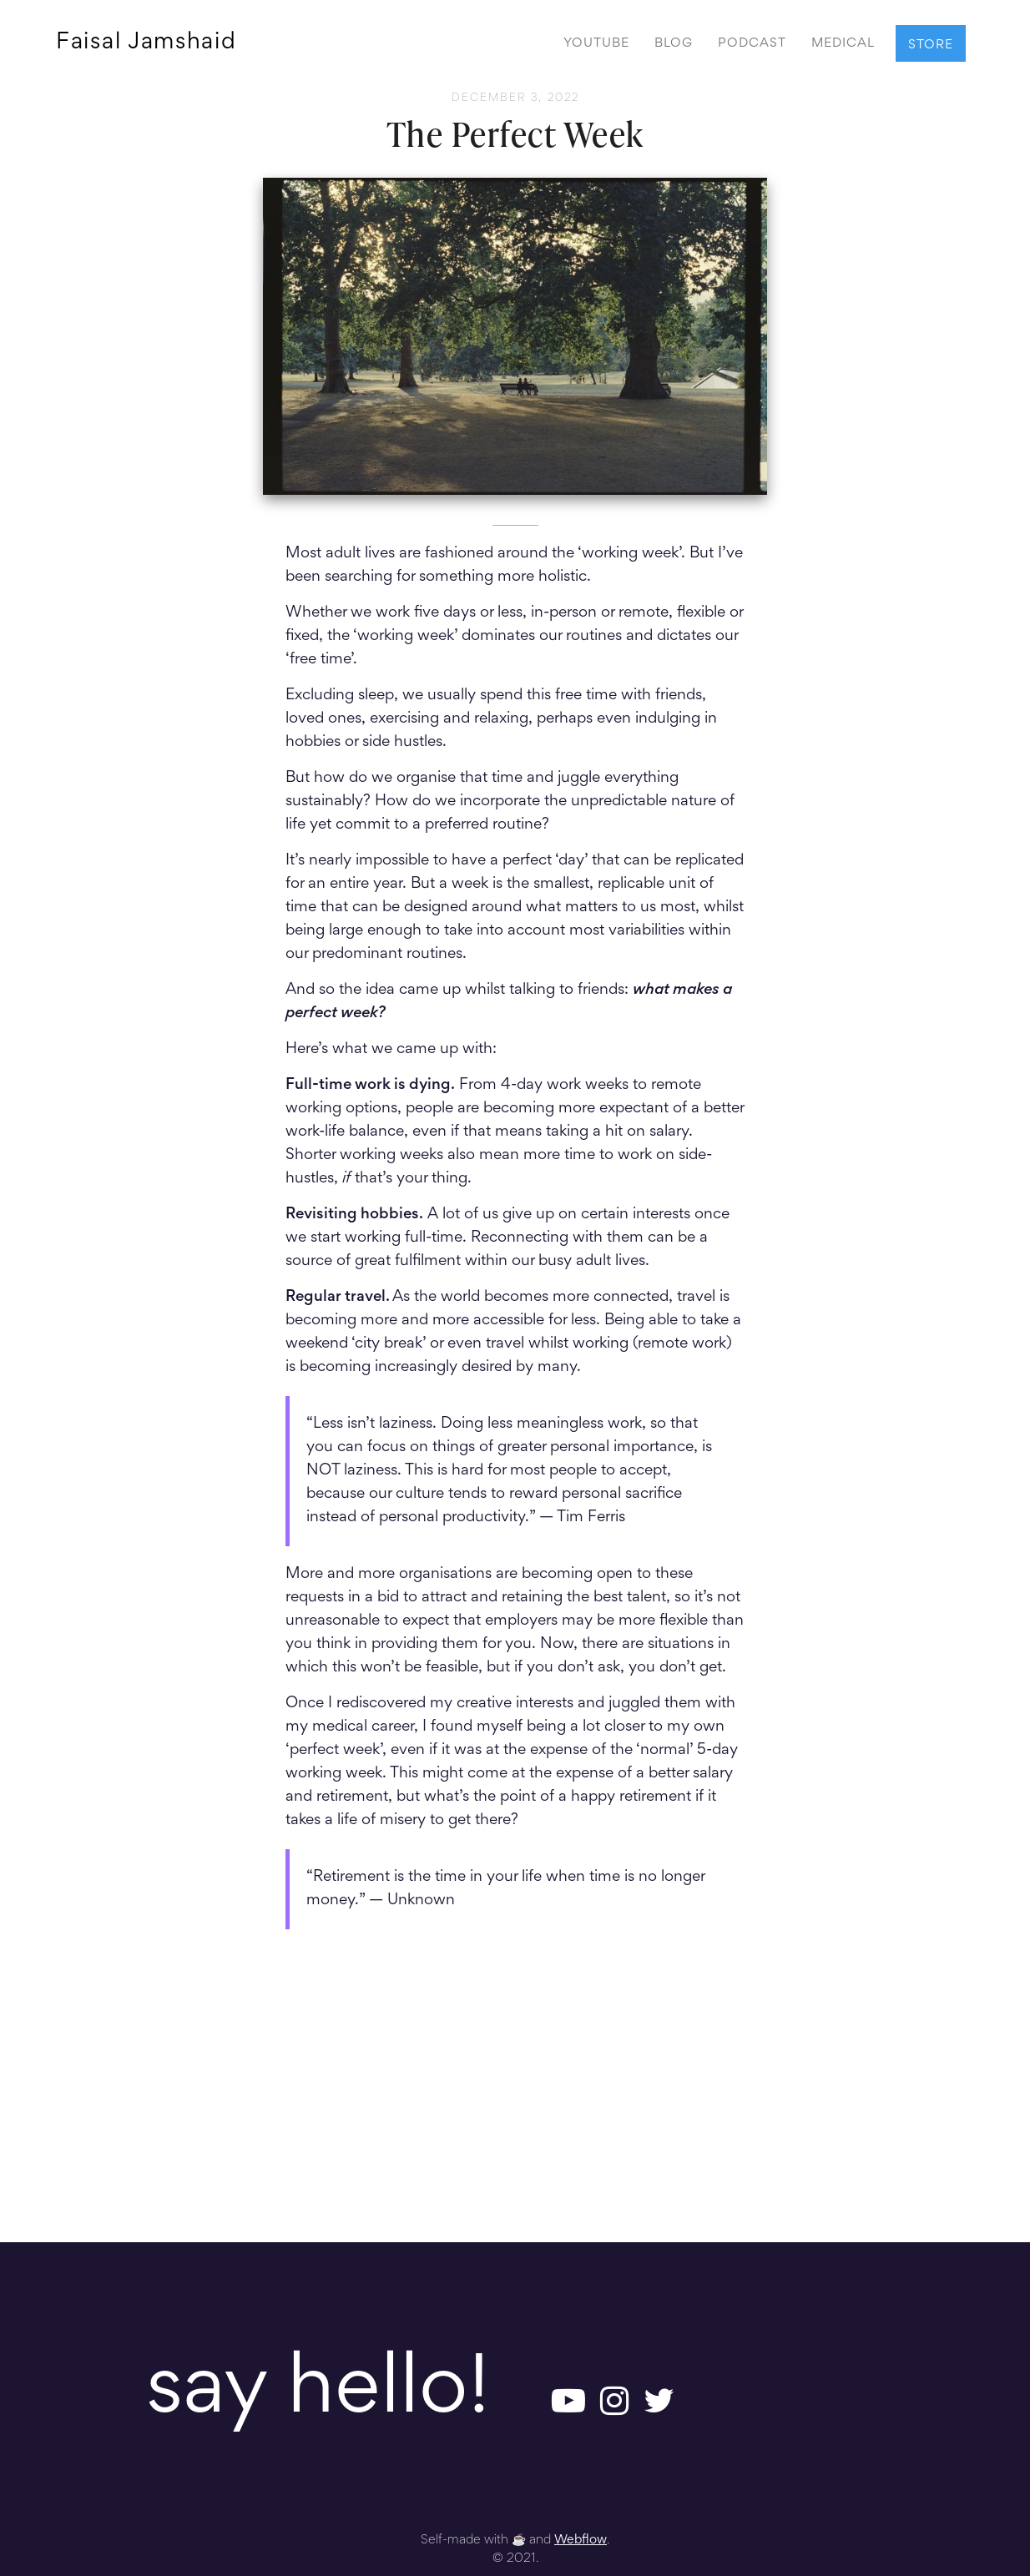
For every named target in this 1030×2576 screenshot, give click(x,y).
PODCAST (752, 43)
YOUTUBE (596, 43)
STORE (930, 45)
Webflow (580, 2540)
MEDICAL (843, 43)
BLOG (673, 43)
